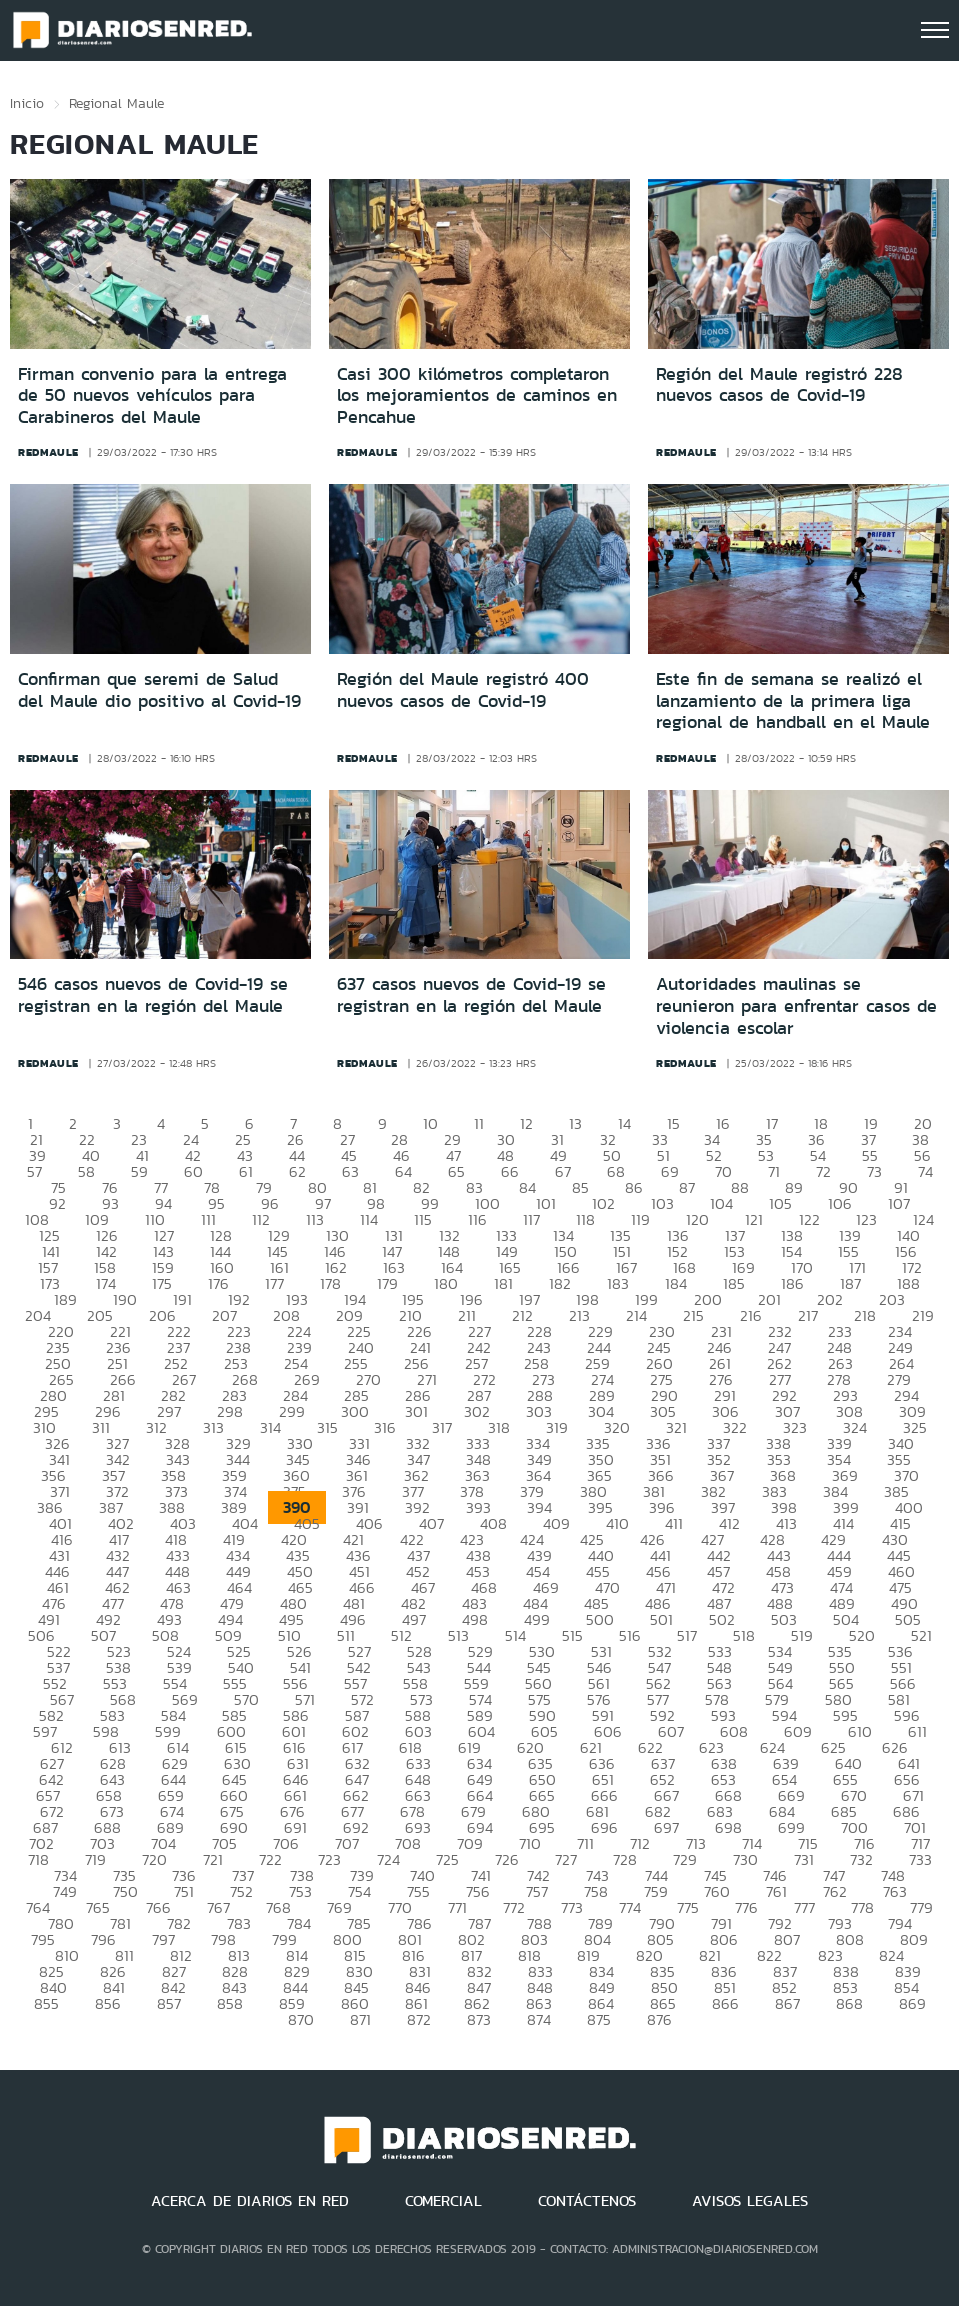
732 (861, 1859)
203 (892, 1299)
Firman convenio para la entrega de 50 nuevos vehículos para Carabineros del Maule (152, 395)
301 (416, 1411)
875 (599, 2019)
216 (751, 1315)
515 (572, 1635)
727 (566, 1859)
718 (38, 1859)
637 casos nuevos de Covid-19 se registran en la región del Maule (471, 995)
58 (86, 1171)
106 (840, 1203)
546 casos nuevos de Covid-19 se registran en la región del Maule (153, 995)
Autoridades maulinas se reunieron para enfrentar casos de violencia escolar (796, 1005)
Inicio (27, 103)
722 (270, 1859)
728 (625, 1859)
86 (634, 1187)
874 (539, 2019)
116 (477, 1219)
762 (835, 1891)
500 (600, 1619)
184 (676, 1283)
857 (169, 2003)
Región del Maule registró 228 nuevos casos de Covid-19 (779, 385)
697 (666, 1827)
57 (34, 1171)
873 (479, 2019)
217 (808, 1315)
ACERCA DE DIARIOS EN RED (250, 2201)
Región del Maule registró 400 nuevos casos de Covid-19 (463, 690)
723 (329, 1859)
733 (920, 1859)
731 (804, 1859)
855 (46, 2003)
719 (95, 1859)
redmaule (48, 452)
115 (423, 1219)
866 (725, 2003)
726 (507, 1859)
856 (108, 2003)
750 (125, 1891)
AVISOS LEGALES (750, 2201)
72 (823, 1171)
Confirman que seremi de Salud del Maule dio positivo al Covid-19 (159, 690)
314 (270, 1427)
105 (780, 1203)
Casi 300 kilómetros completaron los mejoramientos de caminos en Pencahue (477, 395)
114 (369, 1219)
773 (572, 1907)
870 (301, 2019)
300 (355, 1411)
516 (630, 1635)
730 (745, 1859)
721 (213, 1859)
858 (230, 2003)
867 (787, 2003)
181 (503, 1283)
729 (685, 1859)
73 (874, 1171)
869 (912, 2003)
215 (693, 1315)
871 (360, 2019)
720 (154, 1859)
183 (618, 1283)
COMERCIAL (443, 2201)
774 (630, 1907)
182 (560, 1283)
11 (479, 1123)
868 (849, 2003)
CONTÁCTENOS (587, 2201)
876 (659, 2019)
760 (717, 1891)
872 (419, 2019)
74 (925, 1171)
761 (776, 1891)
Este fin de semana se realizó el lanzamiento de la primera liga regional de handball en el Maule (793, 700)
